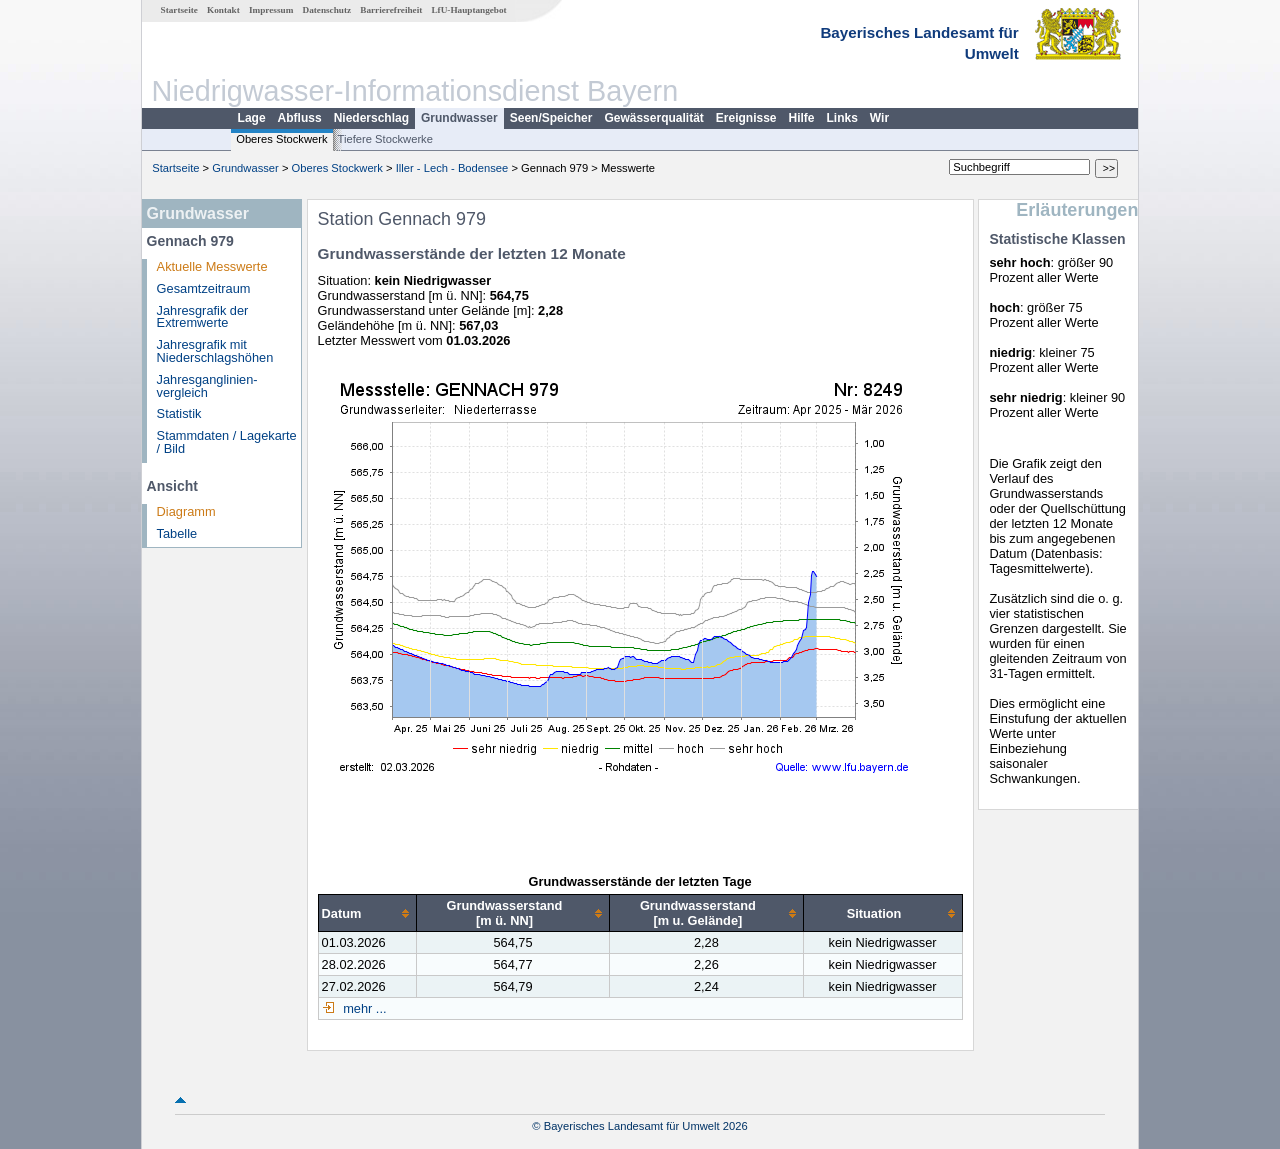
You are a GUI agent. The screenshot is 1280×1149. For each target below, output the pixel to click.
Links (842, 118)
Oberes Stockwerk (281, 139)
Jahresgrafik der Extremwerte (203, 317)
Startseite (179, 10)
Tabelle (177, 533)
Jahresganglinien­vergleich (207, 386)
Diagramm (186, 511)
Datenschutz (327, 10)
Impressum (271, 10)
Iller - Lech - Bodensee (452, 168)
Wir (879, 118)
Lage (252, 118)
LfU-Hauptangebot (468, 10)
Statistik (179, 413)
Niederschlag (371, 118)
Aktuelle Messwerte (212, 266)
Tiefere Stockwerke (385, 139)
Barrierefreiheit (391, 10)
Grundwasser (459, 118)
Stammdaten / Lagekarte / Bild (227, 442)
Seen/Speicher (551, 118)
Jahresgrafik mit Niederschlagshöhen (215, 351)
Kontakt (223, 10)
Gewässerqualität (653, 118)
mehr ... (363, 1008)
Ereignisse (746, 118)
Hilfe (802, 118)
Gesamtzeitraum (204, 288)
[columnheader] (367, 913)
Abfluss (300, 118)
